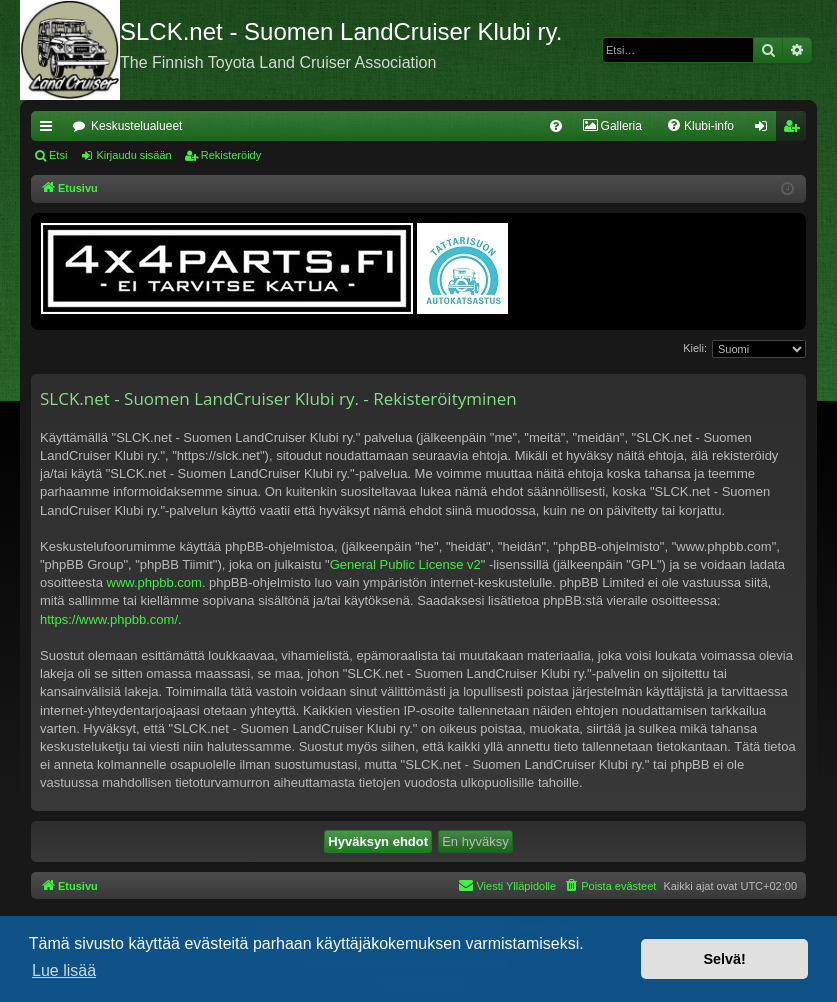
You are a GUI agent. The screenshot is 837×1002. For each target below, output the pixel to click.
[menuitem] (556, 126)
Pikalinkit (50, 130)
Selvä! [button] (724, 959)
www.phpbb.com (154, 582)
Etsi (58, 155)
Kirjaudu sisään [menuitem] (765, 130)
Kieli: (695, 348)
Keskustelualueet (136, 126)
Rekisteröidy (231, 155)
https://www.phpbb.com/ (109, 619)
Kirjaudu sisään (133, 155)
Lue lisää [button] (64, 970)
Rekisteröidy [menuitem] (795, 130)
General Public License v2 (405, 564)
